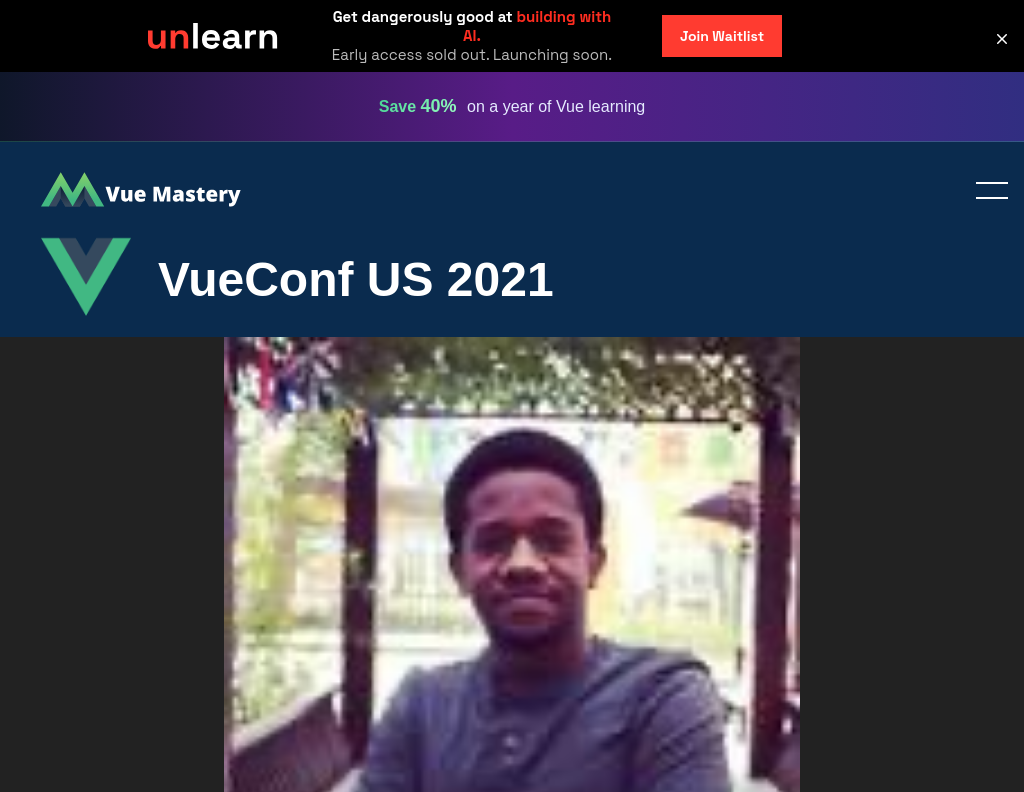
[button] (1002, 39)
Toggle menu (984, 192)
